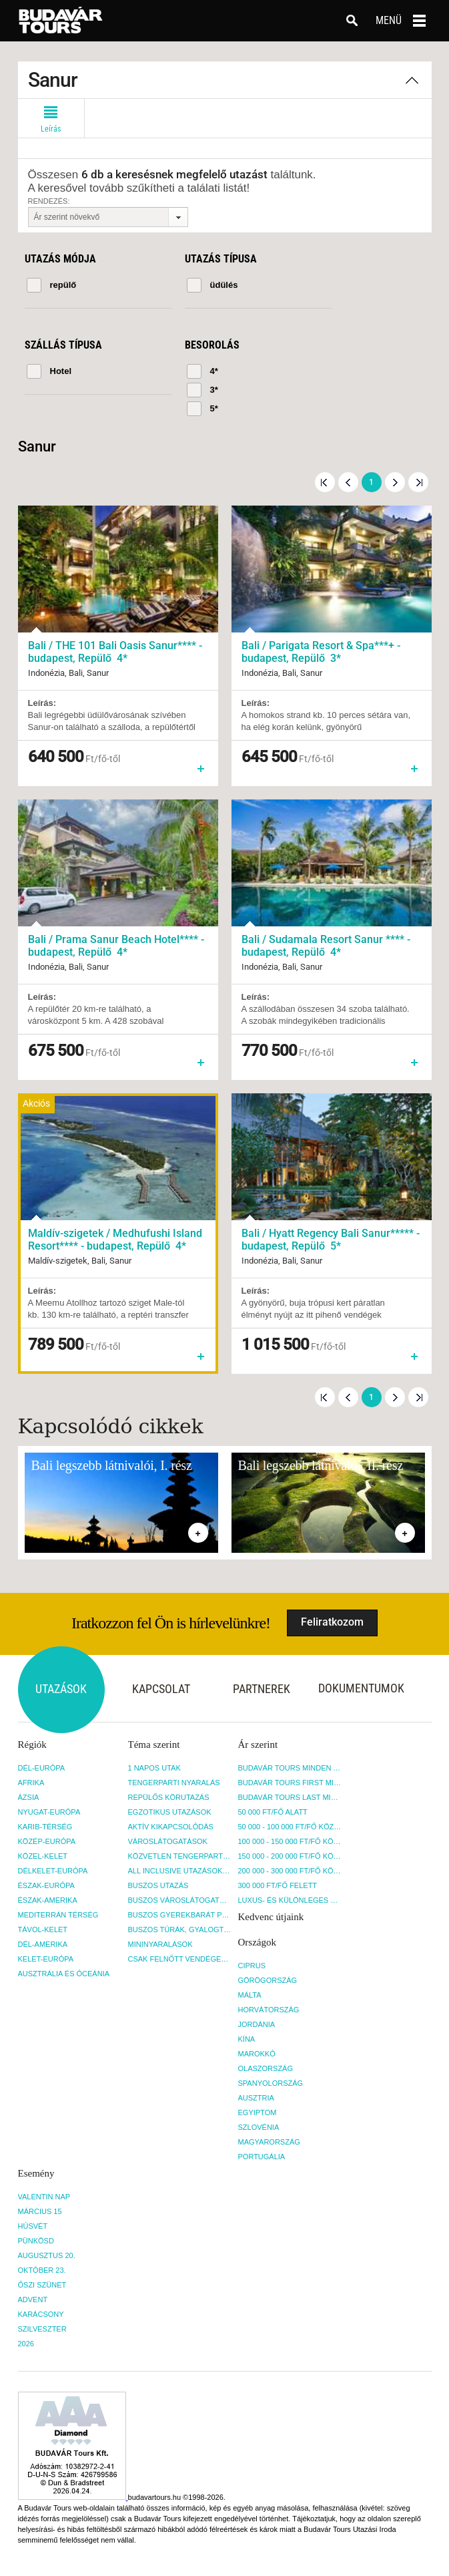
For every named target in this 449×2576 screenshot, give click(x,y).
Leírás (50, 116)
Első (325, 482)
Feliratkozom (332, 1622)
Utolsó (418, 482)
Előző (348, 482)
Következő (395, 482)
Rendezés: (49, 201)
